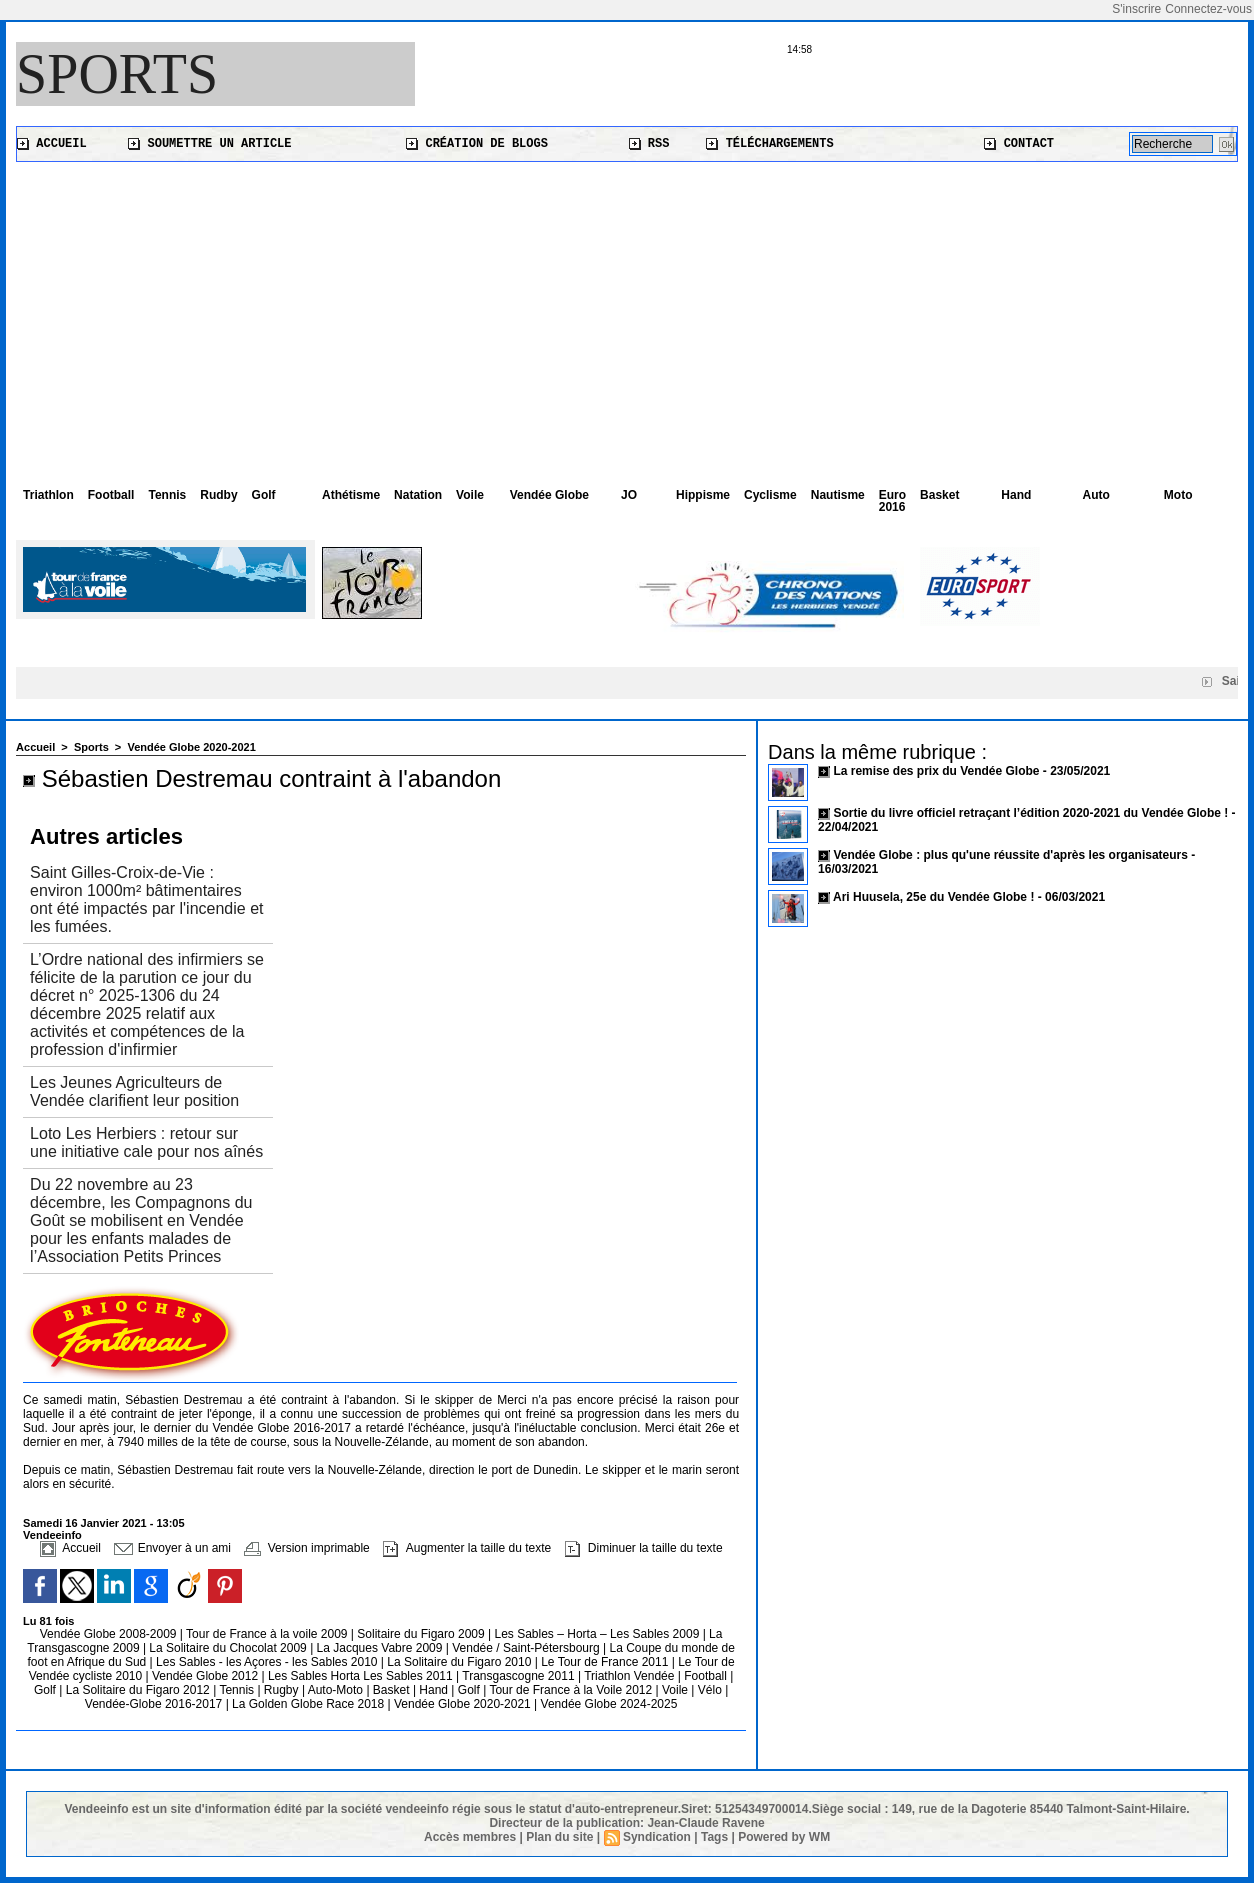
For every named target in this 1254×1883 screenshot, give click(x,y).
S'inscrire (1136, 9)
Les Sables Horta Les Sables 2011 (360, 1676)
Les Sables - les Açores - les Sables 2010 (268, 1662)
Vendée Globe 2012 (206, 1676)
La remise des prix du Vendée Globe (937, 771)
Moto (1178, 495)
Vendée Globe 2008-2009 (110, 1634)
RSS (649, 144)
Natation (418, 495)
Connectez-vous (1208, 9)
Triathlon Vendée (631, 1676)
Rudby (218, 495)
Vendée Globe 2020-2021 (191, 747)
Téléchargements (769, 144)
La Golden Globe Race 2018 (309, 1704)
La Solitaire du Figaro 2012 (139, 1690)
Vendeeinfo (52, 1535)
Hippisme (703, 495)
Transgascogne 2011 (520, 1676)
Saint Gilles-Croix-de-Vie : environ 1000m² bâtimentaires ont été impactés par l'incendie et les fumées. (146, 899)
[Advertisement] (627, 312)
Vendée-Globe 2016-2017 (153, 1704)
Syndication (657, 1837)
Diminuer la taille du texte (644, 1548)
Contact (1019, 144)
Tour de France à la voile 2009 (268, 1634)
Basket (939, 495)
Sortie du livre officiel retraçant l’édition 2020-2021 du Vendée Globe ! (1030, 813)
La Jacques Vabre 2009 (381, 1648)
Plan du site (559, 1837)
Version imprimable (306, 1548)
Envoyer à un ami (172, 1548)
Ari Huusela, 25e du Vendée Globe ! (933, 897)
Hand (1016, 495)
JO (629, 495)
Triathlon (48, 495)
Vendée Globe (549, 495)
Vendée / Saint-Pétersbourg (527, 1648)
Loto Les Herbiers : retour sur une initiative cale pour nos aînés (146, 1142)
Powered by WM (784, 1837)
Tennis (167, 495)
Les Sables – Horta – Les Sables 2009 (599, 1634)
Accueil (52, 144)
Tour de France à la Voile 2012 (572, 1690)
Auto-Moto (337, 1690)
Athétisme (351, 495)
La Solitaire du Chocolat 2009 (229, 1648)
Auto (1096, 495)
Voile (470, 495)
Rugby (283, 1690)
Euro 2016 (892, 501)
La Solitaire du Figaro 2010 (460, 1662)
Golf (264, 495)
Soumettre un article (209, 144)
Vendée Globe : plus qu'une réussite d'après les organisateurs (1010, 855)
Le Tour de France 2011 (604, 1662)
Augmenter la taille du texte (467, 1548)
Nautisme (838, 495)
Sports (117, 74)
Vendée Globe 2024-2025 (609, 1704)
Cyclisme (770, 495)
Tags (714, 1837)
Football (111, 495)
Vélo (710, 1690)
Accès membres (470, 1837)
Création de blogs (477, 144)
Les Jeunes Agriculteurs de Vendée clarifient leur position (134, 1091)
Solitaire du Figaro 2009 (422, 1634)
